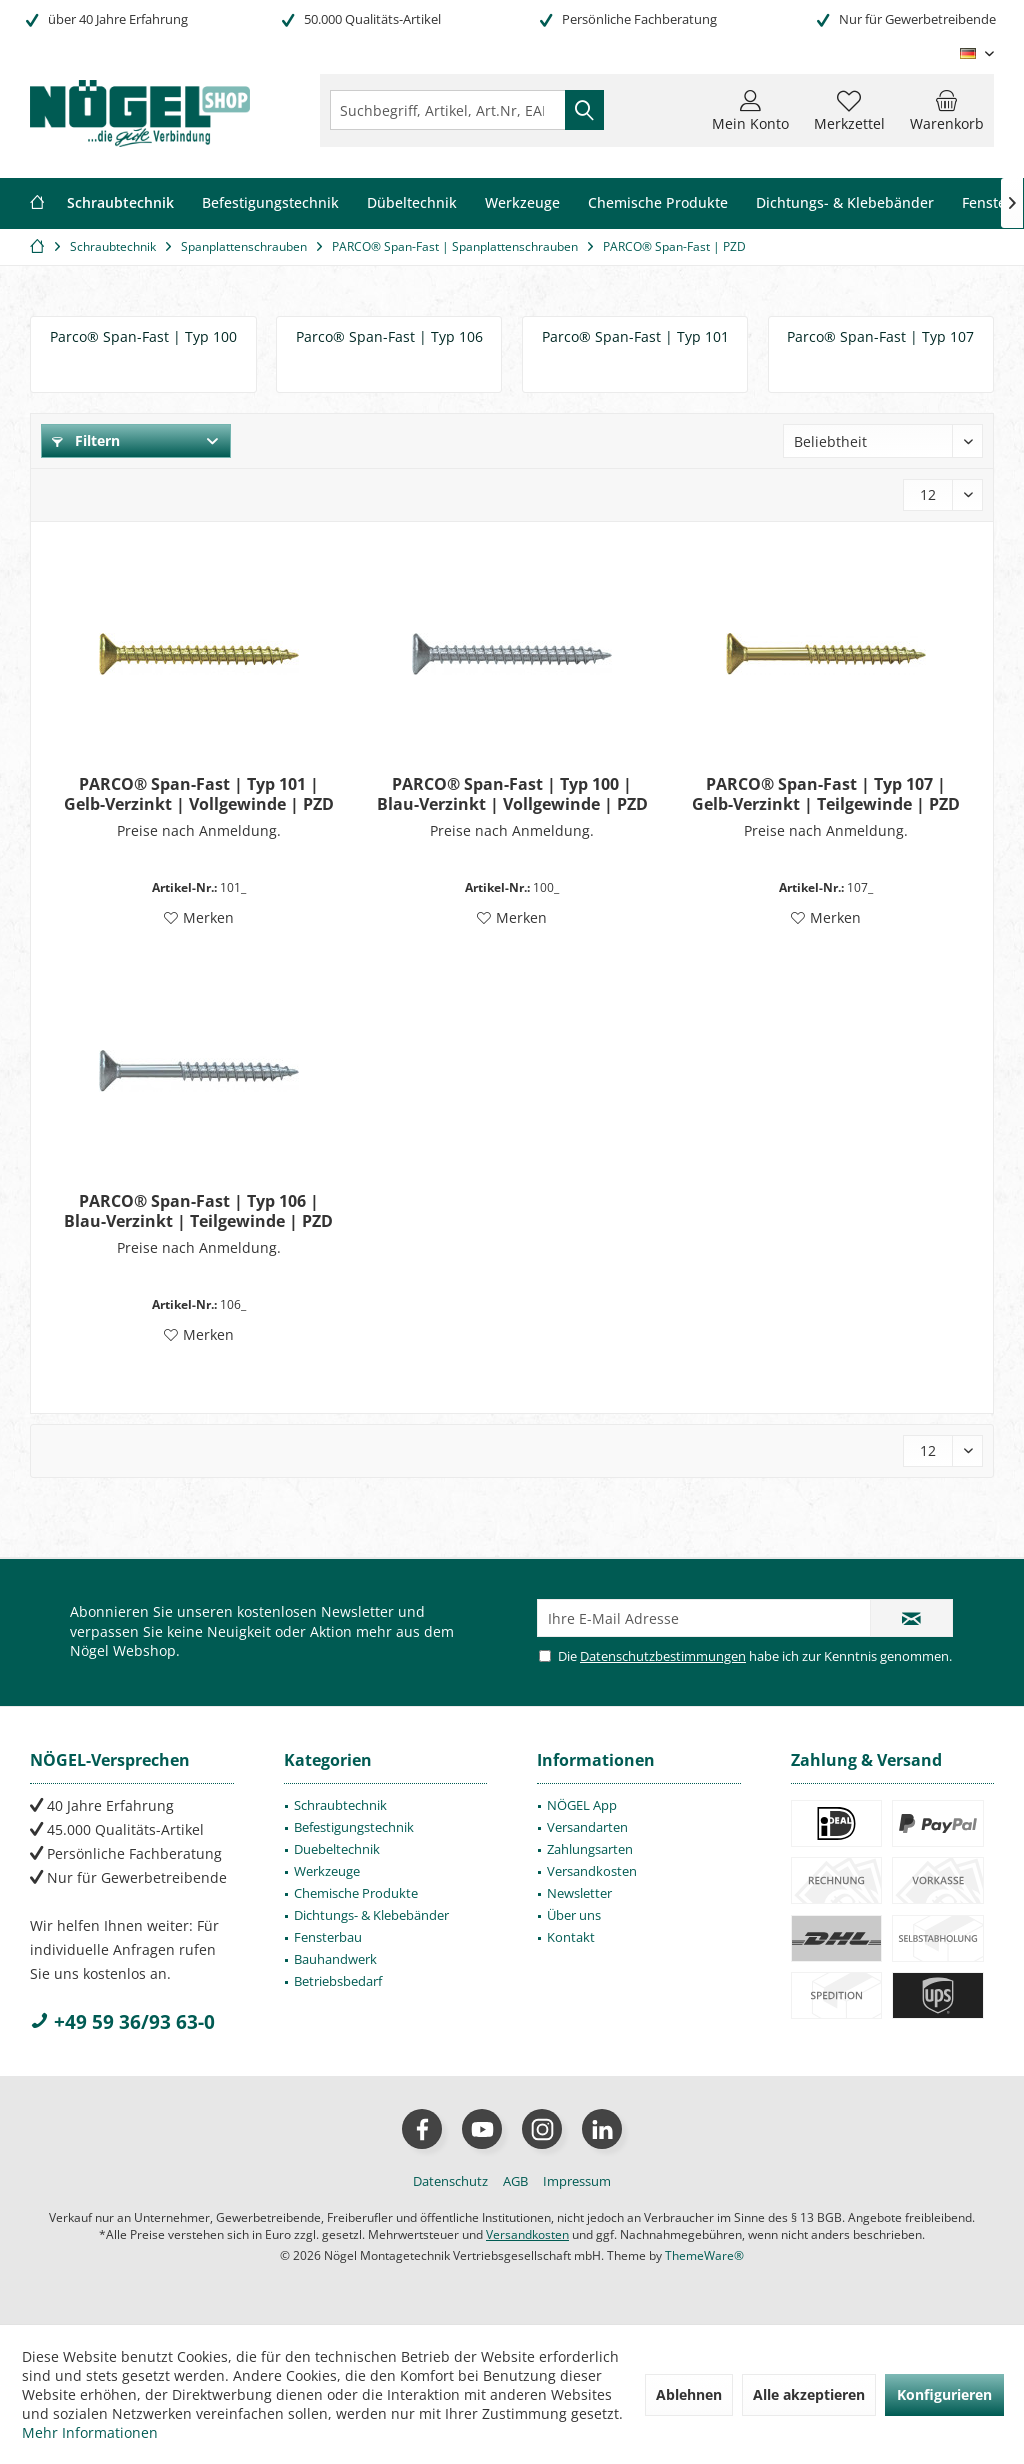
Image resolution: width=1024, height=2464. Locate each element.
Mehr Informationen (90, 2432)
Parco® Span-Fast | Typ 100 (143, 336)
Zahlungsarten (590, 1849)
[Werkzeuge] (522, 203)
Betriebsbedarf (338, 1981)
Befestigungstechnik (354, 1827)
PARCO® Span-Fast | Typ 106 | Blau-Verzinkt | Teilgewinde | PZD (198, 1211)
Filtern (86, 440)
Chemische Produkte (356, 1893)
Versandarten (587, 1827)
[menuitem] (947, 110)
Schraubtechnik (340, 1805)
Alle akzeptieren (809, 2394)
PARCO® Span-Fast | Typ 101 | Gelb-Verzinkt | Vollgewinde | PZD (199, 794)
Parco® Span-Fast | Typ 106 (389, 336)
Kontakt (571, 1937)
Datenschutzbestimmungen (663, 1656)
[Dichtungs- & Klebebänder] (845, 203)
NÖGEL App (582, 1805)
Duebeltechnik (337, 1849)
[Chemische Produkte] (658, 203)
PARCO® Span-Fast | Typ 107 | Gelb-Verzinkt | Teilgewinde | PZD (826, 794)
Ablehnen (689, 2394)
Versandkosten (592, 1871)
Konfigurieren (944, 2394)
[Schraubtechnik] (120, 203)
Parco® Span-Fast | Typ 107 (880, 336)
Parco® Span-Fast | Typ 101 (635, 336)
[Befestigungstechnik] (270, 203)
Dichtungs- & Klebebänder (371, 1915)
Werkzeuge (327, 1871)
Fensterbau (328, 1937)
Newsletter (579, 1893)
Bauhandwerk (335, 1959)
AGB (515, 2181)
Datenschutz (450, 2181)
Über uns (574, 1915)
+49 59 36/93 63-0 (122, 2022)
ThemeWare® (704, 2255)
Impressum (577, 2181)
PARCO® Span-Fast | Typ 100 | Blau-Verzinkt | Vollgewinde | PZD (512, 794)
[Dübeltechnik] (412, 203)
